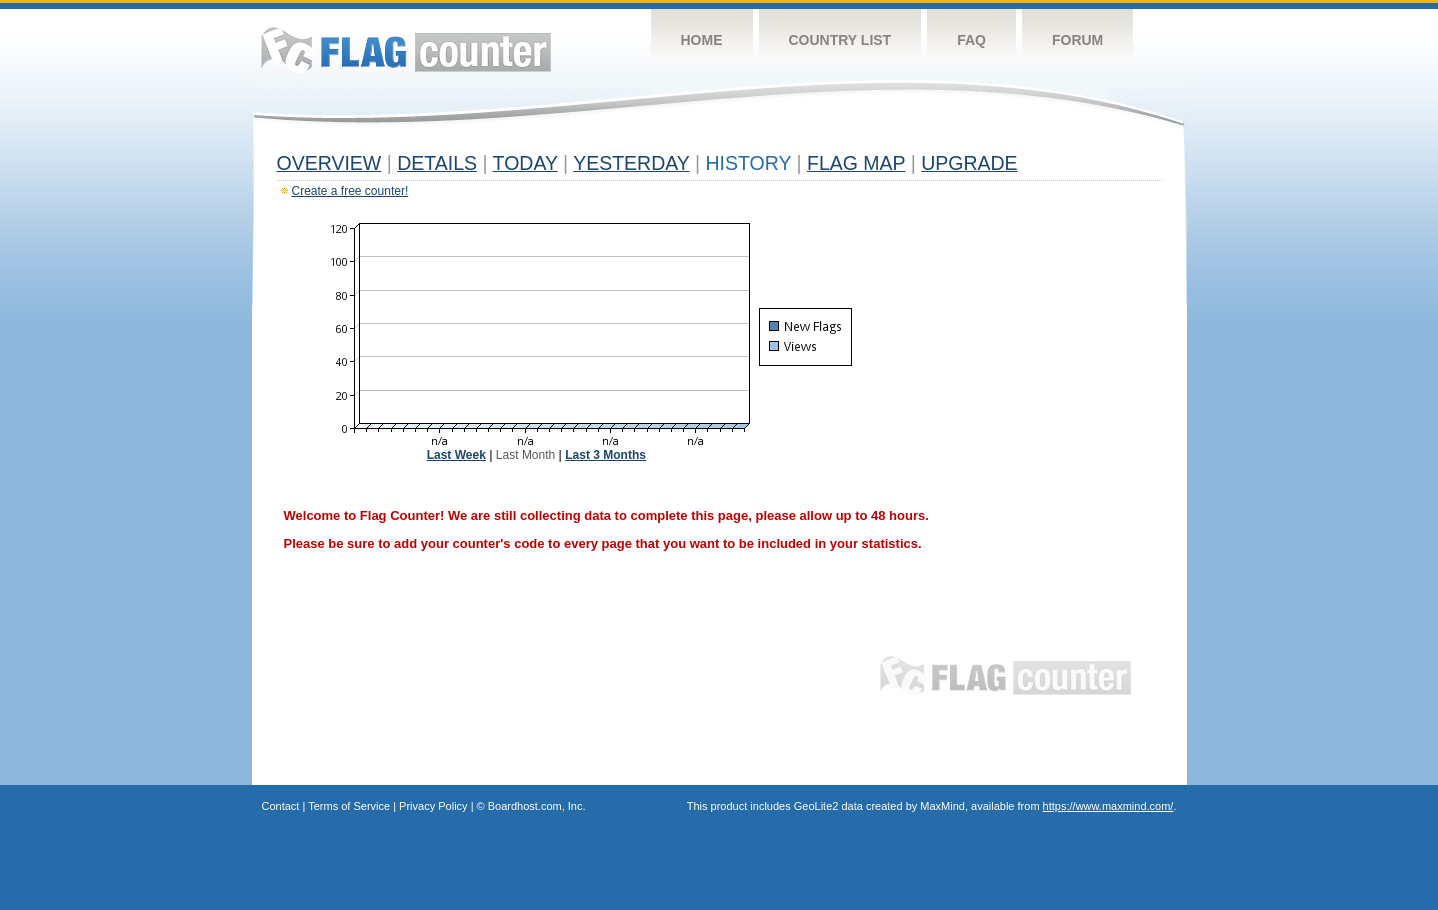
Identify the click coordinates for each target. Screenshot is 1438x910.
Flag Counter (406, 49)
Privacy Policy (433, 806)
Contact (281, 806)
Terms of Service (349, 806)
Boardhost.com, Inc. (537, 806)
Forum (1077, 40)
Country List (840, 40)
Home (702, 40)
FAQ (971, 40)
